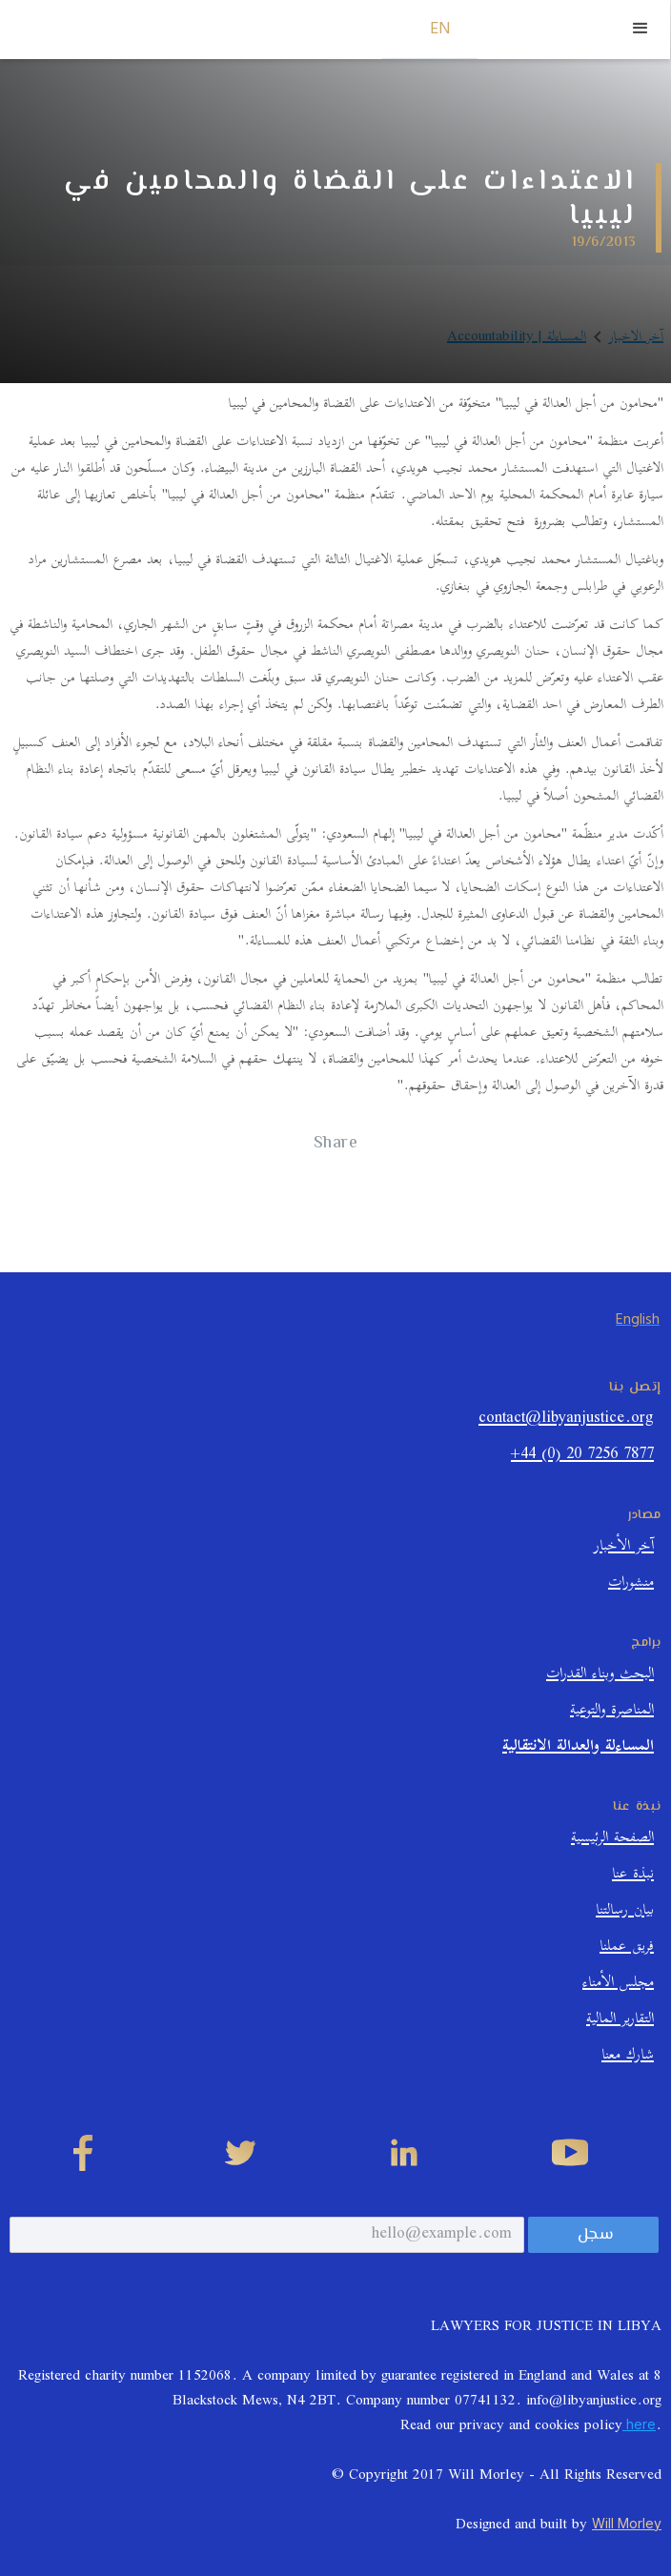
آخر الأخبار (624, 1548)
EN (441, 29)
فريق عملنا (627, 1948)
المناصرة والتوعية (612, 1712)
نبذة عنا (633, 1876)
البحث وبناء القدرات (600, 1676)
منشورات (631, 1584)
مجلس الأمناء (618, 1984)
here (639, 2424)
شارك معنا (627, 2057)
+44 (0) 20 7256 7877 (582, 1456)
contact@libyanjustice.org (566, 1420)
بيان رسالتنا (625, 1912)
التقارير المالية (620, 2021)
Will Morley (626, 2523)
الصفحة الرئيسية (612, 1840)
